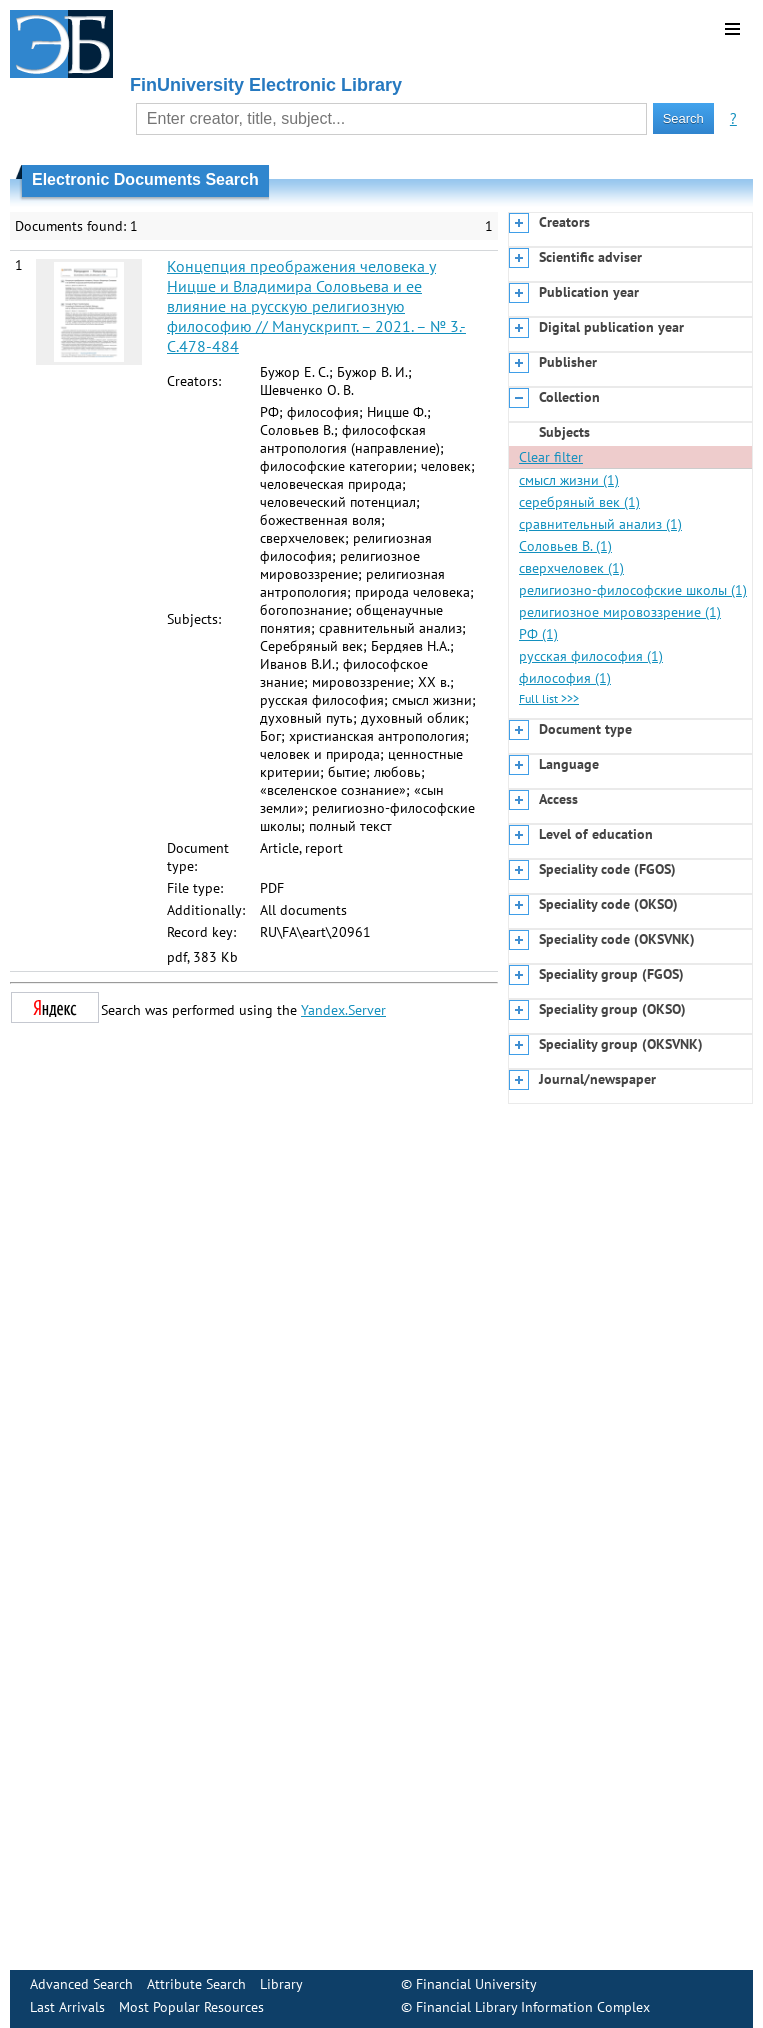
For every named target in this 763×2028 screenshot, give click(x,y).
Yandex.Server (343, 1010)
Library (281, 1984)
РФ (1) (538, 634)
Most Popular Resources (191, 2007)
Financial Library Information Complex (533, 2007)
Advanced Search (81, 1984)
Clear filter (551, 457)
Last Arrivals (67, 2007)
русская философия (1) (591, 656)
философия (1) (565, 678)
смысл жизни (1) (569, 480)
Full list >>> (549, 698)
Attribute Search (196, 1984)
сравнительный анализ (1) (600, 524)
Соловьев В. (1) (565, 546)
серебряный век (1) (579, 502)
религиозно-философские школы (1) (633, 590)
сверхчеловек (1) (571, 568)
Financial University (476, 1984)
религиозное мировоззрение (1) (620, 612)
